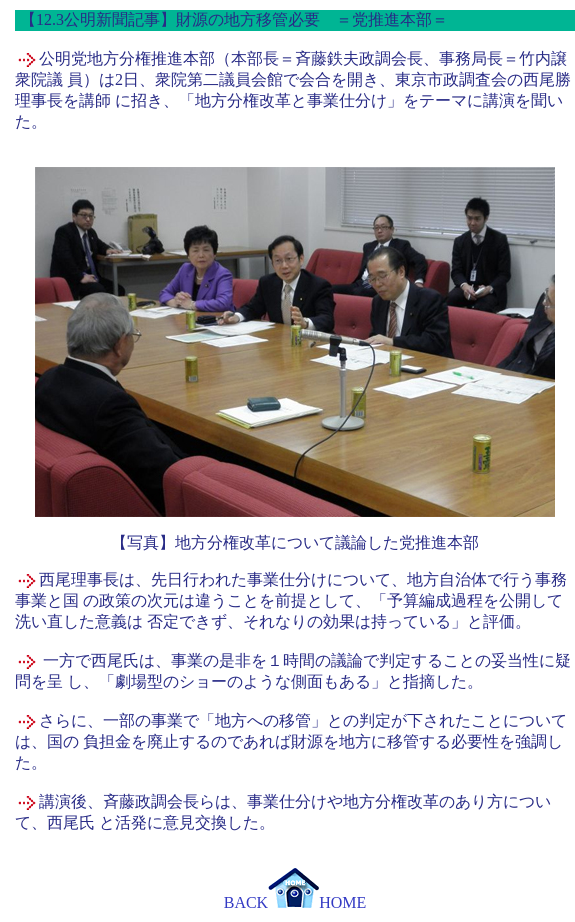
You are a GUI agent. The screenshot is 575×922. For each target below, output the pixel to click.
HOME (317, 902)
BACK (246, 902)
